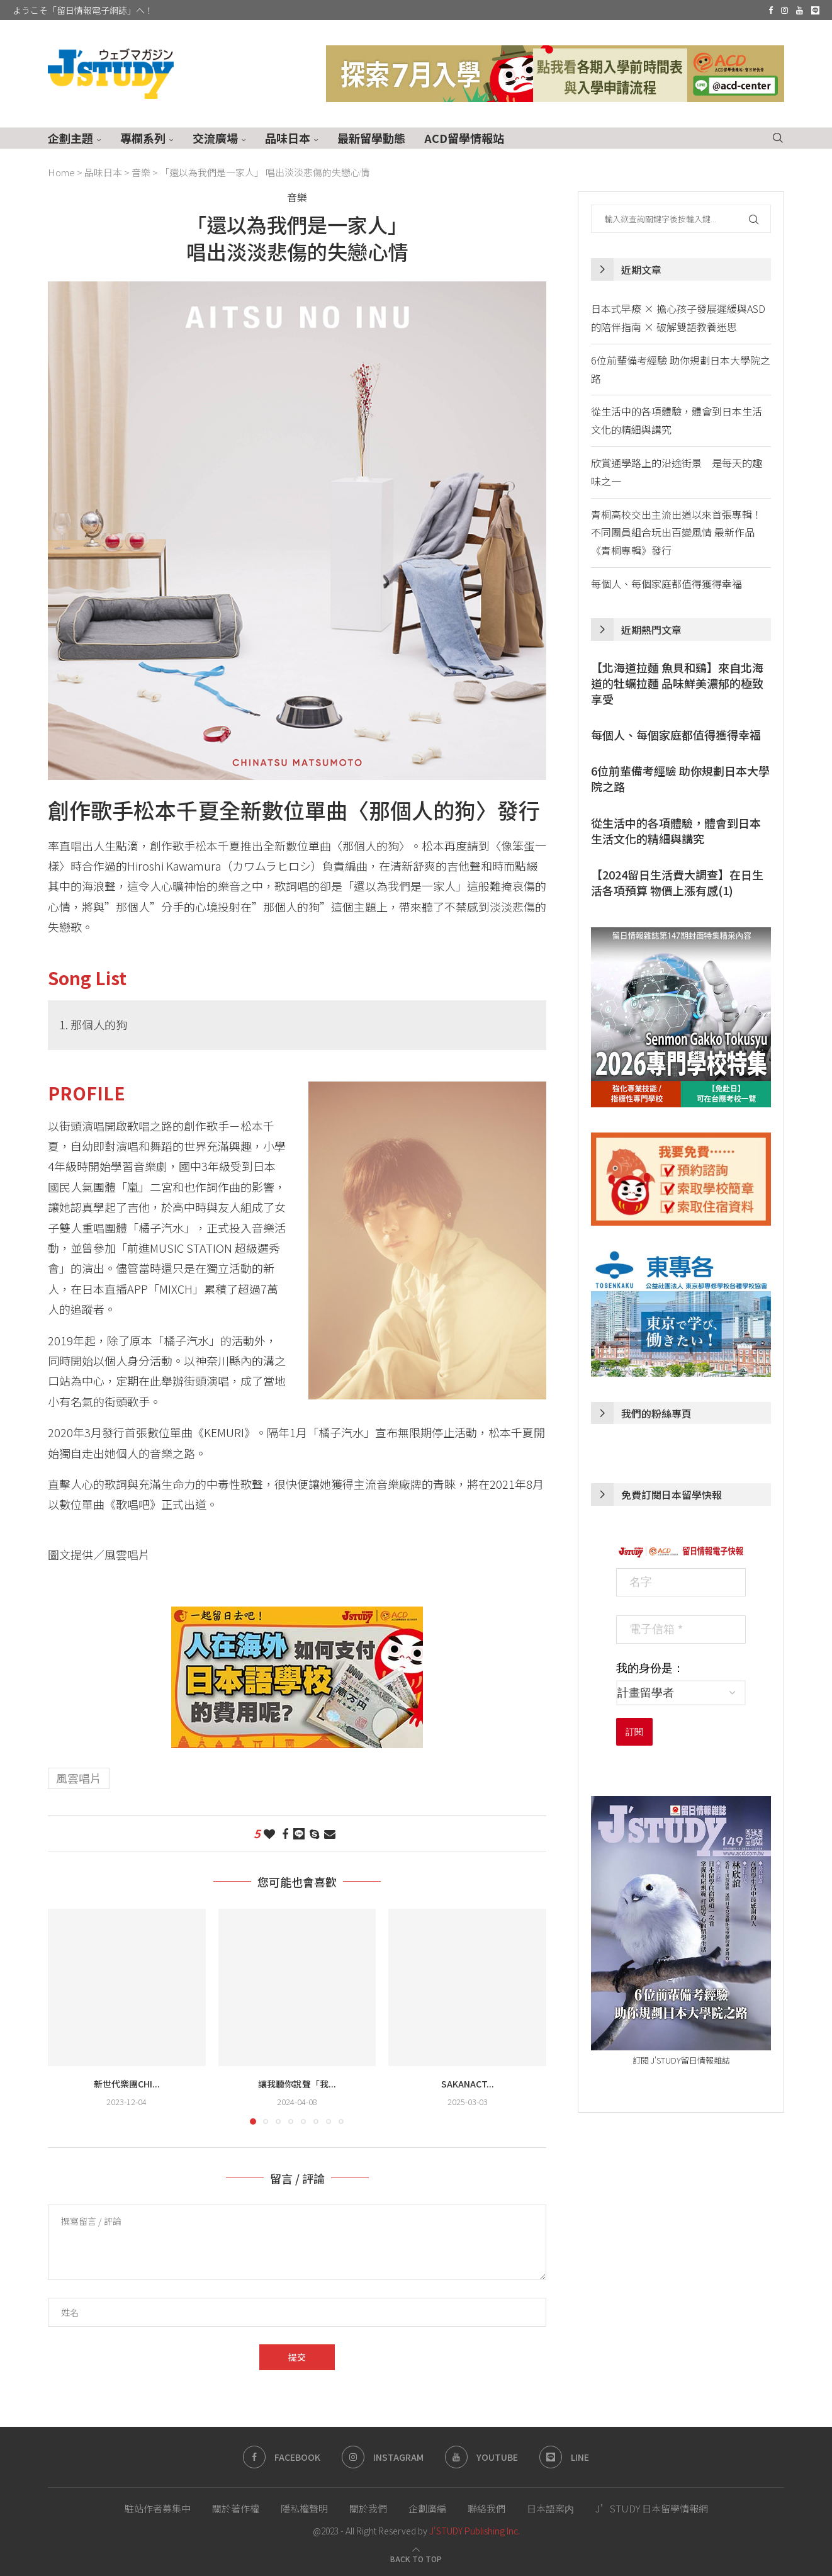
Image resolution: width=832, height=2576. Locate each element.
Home (61, 172)
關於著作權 (235, 2508)
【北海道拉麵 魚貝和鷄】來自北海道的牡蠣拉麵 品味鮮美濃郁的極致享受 (677, 683)
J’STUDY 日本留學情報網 (651, 2508)
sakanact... (467, 2083)
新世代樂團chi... (127, 2083)
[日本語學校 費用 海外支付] (297, 1616)
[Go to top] (416, 2557)
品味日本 (287, 138)
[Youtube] (799, 10)
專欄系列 (143, 138)
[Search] (778, 138)
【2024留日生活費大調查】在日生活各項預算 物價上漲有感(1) (677, 882)
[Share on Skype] (314, 1833)
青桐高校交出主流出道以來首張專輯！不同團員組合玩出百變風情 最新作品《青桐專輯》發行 (676, 532)
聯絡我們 (486, 2508)
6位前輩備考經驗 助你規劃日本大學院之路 (680, 778)
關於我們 (368, 2508)
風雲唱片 (78, 1778)
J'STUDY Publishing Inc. (474, 2530)
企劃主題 (70, 138)
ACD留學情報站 (464, 138)
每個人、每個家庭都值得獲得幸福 (666, 583)
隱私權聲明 (304, 2508)
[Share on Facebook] (285, 1833)
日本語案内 (550, 2508)
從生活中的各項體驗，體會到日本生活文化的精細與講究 (676, 831)
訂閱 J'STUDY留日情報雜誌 (681, 2060)
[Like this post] (269, 1833)
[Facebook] (770, 10)
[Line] (815, 10)
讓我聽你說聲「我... (297, 2083)
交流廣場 (215, 138)
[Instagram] (784, 10)
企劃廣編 (427, 2508)
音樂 (141, 172)
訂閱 (634, 1732)
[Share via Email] (329, 1833)
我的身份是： (650, 1668)
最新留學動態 (371, 138)
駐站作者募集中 (158, 2508)
